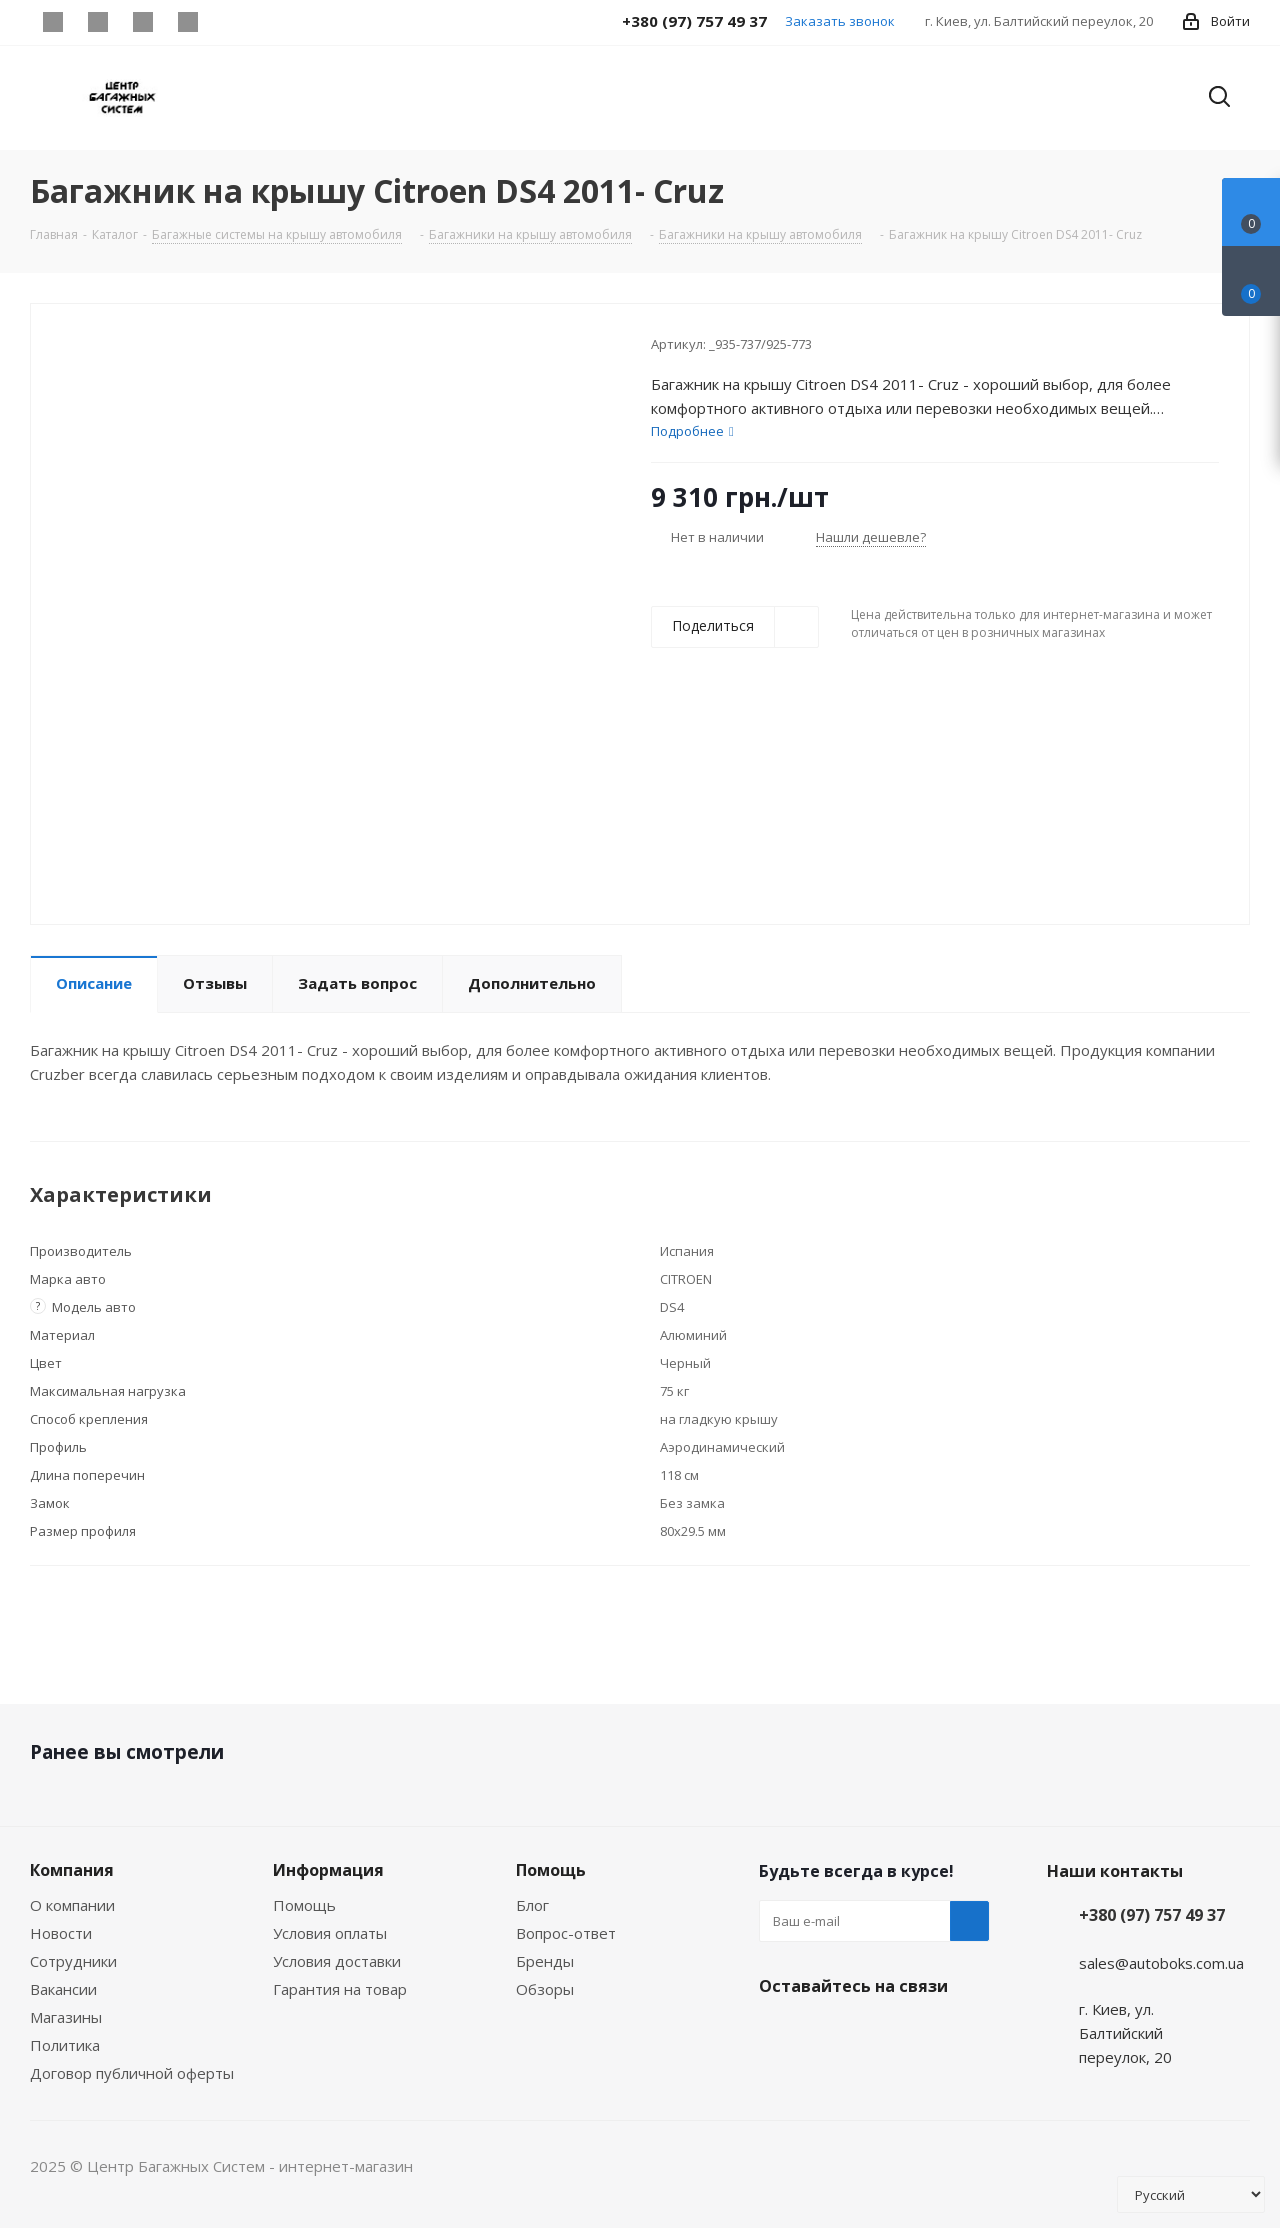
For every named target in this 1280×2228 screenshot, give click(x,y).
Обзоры (545, 1989)
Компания (72, 1870)
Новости (61, 1933)
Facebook (52, 22)
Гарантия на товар (340, 1989)
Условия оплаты (330, 1933)
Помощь (304, 1905)
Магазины (66, 2017)
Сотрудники (73, 1961)
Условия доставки (337, 1961)
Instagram (97, 22)
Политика (65, 2045)
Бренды (545, 1961)
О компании (72, 1905)
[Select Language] (1191, 2194)
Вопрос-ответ (566, 1933)
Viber (142, 22)
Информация (328, 1870)
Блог (532, 1905)
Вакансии (63, 1989)
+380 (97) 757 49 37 (1152, 1915)
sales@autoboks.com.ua (1161, 1963)
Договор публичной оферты (132, 2073)
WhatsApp (187, 22)
